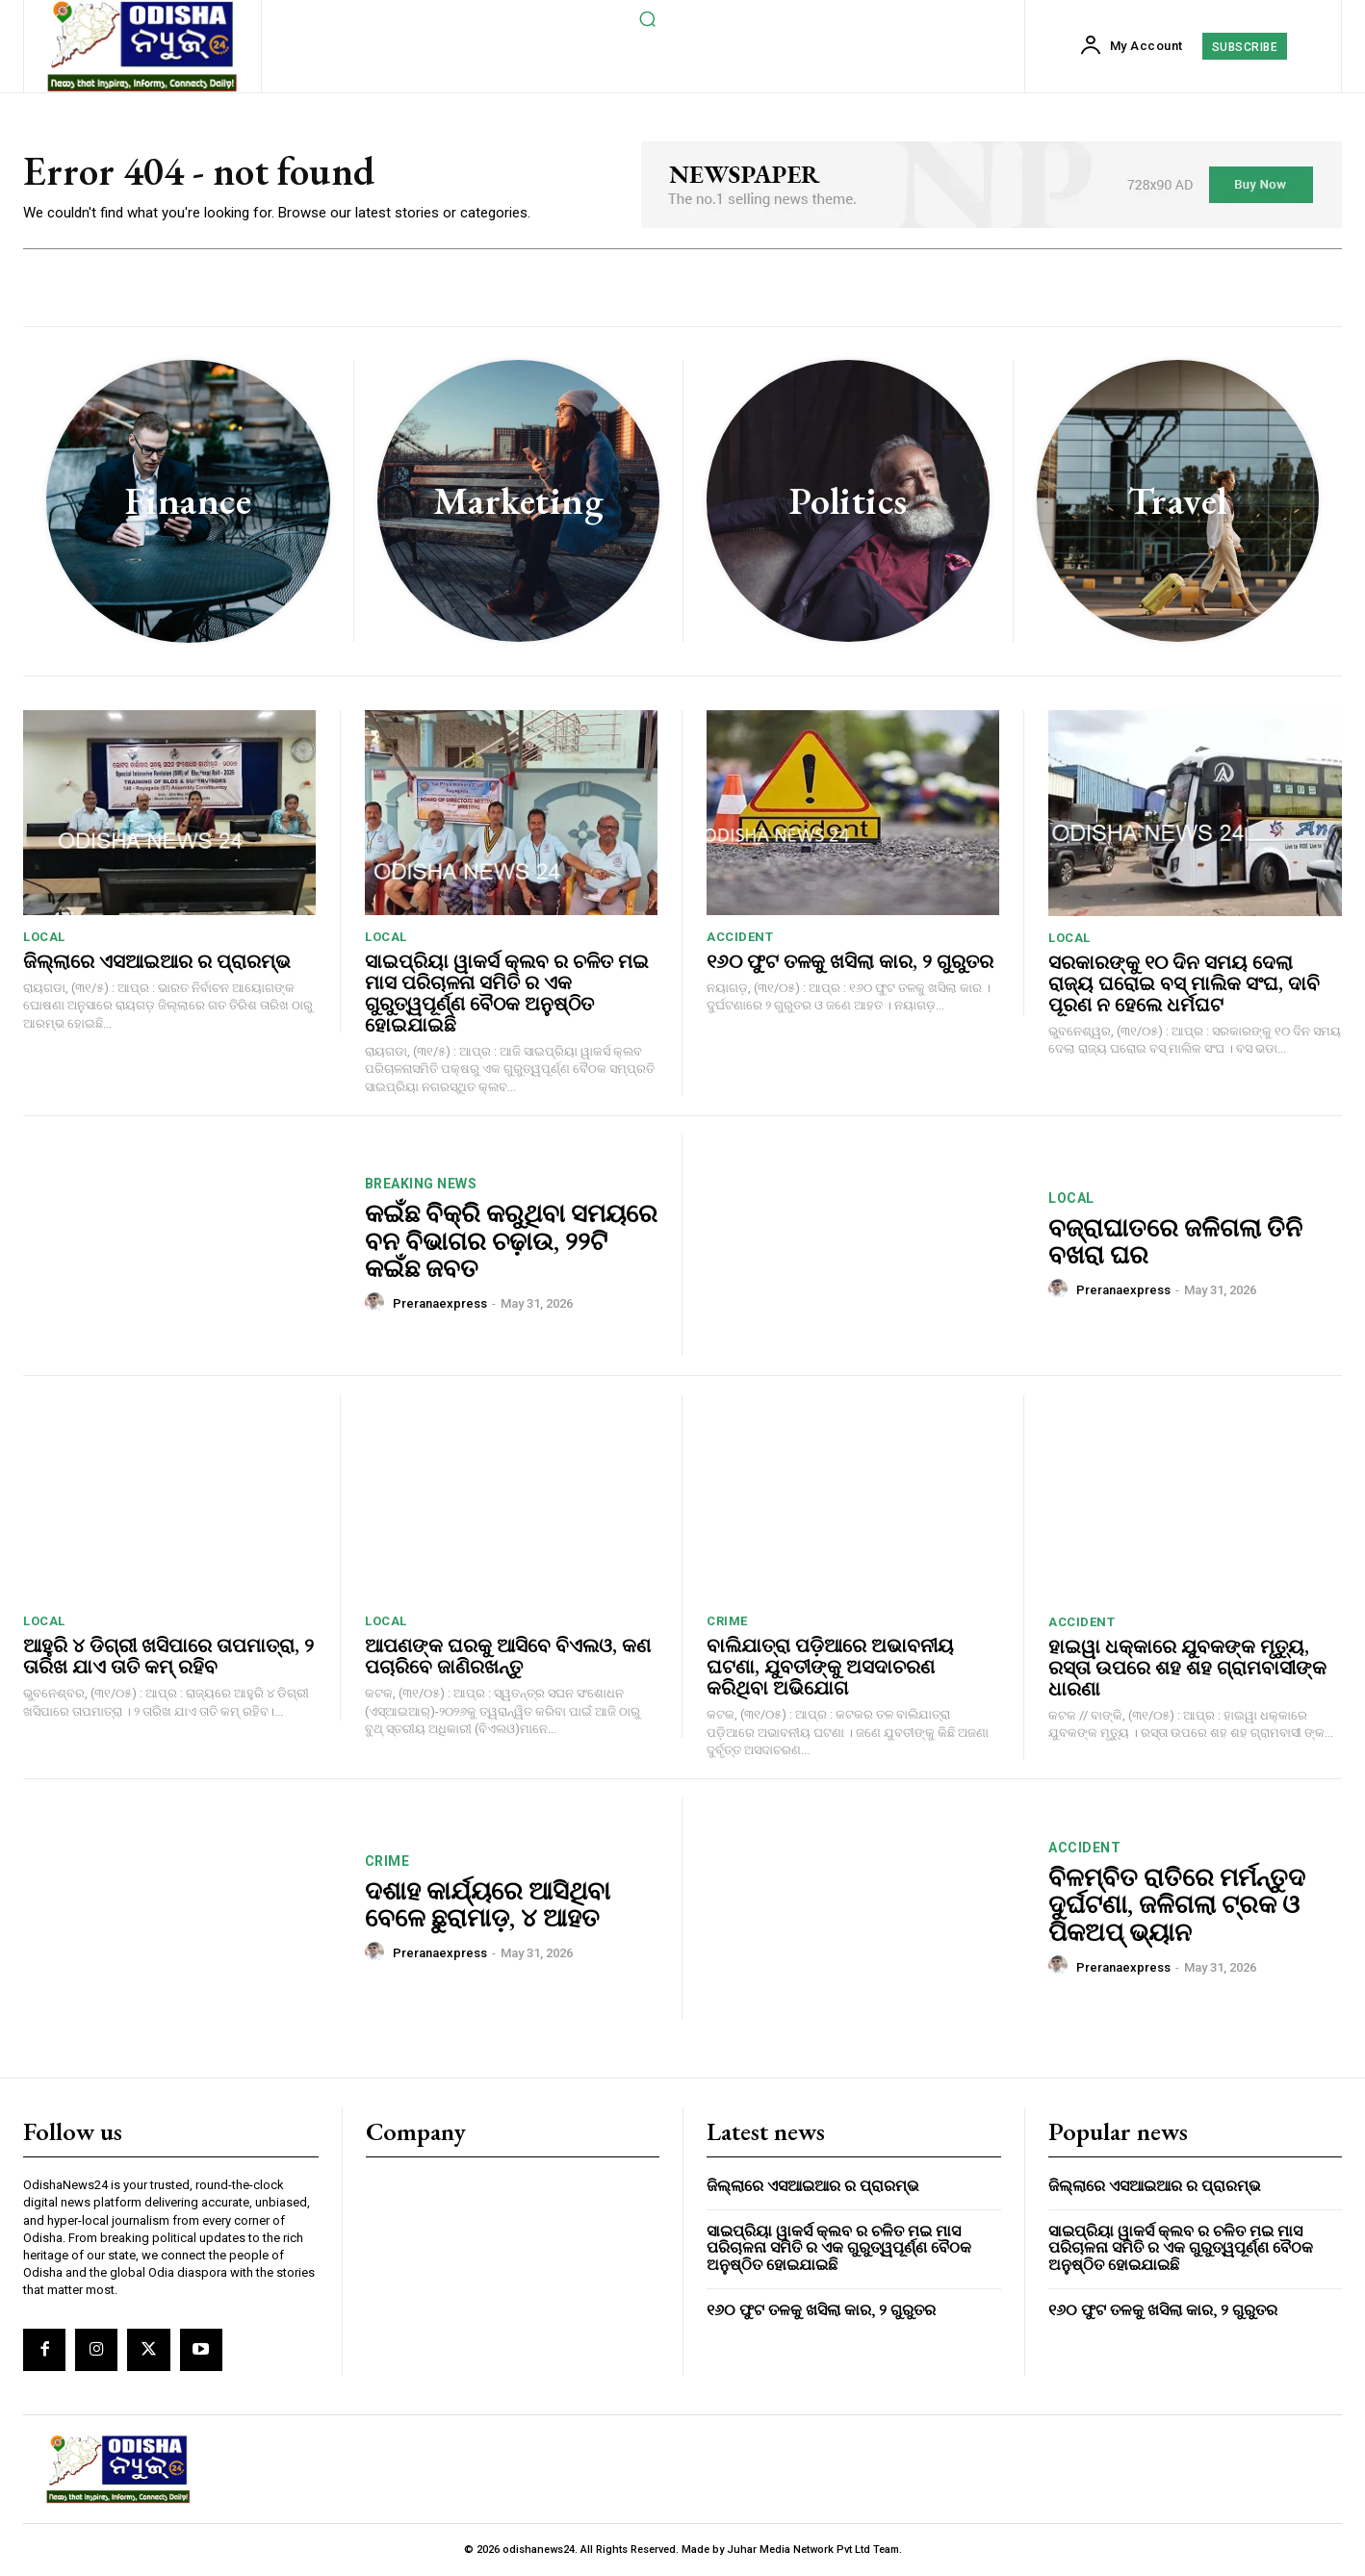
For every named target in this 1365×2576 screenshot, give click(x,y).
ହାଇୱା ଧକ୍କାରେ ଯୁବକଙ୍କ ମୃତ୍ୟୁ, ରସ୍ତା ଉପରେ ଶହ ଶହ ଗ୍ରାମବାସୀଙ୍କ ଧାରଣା (1187, 1667)
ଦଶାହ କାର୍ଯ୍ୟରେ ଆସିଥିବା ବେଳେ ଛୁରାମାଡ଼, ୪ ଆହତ (487, 1905)
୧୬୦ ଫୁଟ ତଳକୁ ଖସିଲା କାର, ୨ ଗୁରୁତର (850, 961)
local (44, 937)
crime (727, 1621)
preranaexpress (440, 1303)
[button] (648, 18)
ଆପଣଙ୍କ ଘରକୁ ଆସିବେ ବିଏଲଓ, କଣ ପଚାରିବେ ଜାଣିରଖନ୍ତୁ (508, 1656)
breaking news (421, 1183)
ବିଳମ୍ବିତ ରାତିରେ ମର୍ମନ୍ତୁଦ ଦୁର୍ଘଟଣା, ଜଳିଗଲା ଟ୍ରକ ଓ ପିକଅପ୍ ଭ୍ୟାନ (1176, 1905)
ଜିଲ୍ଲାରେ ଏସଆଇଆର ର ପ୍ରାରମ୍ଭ (157, 961)
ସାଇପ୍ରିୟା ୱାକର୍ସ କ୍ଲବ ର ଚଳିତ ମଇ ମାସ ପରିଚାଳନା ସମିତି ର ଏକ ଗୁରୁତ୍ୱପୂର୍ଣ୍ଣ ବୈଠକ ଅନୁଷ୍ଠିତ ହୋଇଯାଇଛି (507, 993)
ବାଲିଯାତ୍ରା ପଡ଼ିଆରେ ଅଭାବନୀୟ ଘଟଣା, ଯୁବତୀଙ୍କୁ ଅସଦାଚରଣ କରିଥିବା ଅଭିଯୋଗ (830, 1666)
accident (740, 937)
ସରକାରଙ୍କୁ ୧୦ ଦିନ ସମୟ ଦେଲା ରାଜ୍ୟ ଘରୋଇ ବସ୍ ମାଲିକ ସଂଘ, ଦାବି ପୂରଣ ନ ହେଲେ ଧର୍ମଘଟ (1184, 983)
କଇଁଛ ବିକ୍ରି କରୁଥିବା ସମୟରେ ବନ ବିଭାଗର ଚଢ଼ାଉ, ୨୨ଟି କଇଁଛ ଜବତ (511, 1241)
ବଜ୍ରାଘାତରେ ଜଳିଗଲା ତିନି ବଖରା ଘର (1175, 1241)
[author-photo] (377, 1303)
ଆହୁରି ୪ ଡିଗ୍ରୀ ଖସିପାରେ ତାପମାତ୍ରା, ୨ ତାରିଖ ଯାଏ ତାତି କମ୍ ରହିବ (168, 1656)
